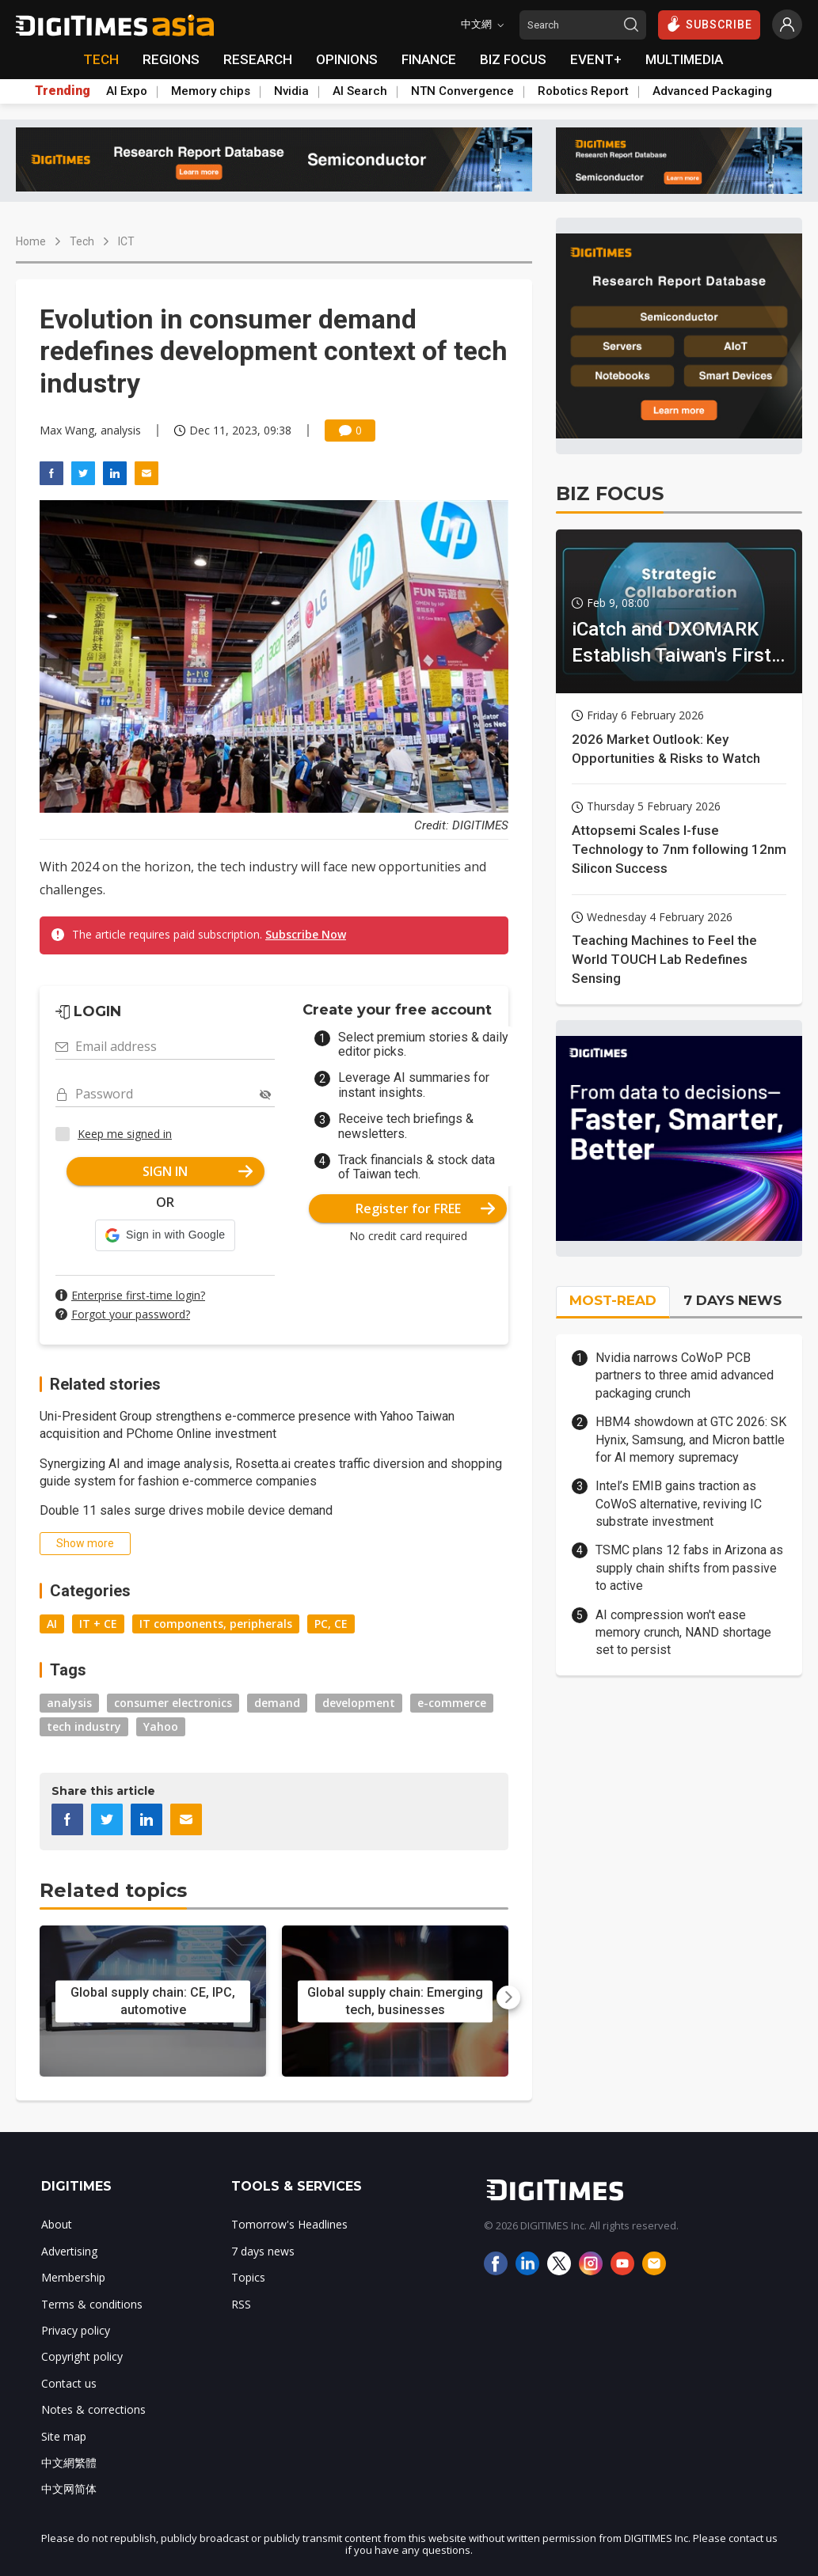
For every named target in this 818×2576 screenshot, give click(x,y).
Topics (248, 2277)
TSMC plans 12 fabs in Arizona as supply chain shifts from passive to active (689, 1567)
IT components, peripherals (215, 1623)
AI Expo (126, 91)
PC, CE (331, 1623)
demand (277, 1702)
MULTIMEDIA (684, 59)
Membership (73, 2277)
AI (52, 1623)
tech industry (84, 1726)
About (56, 2224)
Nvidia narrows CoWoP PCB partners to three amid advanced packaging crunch (684, 1375)
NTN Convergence (462, 91)
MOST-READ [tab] (612, 1300)
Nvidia (291, 91)
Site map (63, 2436)
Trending (62, 91)
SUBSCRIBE (709, 24)
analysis (69, 1702)
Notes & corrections (93, 2409)
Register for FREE (426, 1208)
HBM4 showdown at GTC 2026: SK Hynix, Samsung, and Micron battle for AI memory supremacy (690, 1439)
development (358, 1702)
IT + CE (98, 1623)
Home (31, 241)
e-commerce (451, 1702)
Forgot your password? (130, 1314)
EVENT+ (596, 59)
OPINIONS (347, 59)
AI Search (360, 91)
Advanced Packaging (712, 91)
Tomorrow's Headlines (289, 2224)
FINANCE (428, 59)
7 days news (263, 2251)
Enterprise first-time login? (138, 1295)
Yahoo (160, 1726)
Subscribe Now (305, 934)
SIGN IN (198, 1171)
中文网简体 (69, 2488)
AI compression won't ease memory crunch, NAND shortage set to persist (683, 1632)
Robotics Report (583, 91)
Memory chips (210, 91)
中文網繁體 (69, 2462)
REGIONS (171, 59)
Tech (82, 241)
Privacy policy (75, 2330)
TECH (101, 59)
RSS (241, 2304)
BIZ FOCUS (513, 59)
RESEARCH (257, 59)
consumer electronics (173, 1702)
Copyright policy (82, 2356)
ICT (126, 241)
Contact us (69, 2383)
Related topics (113, 1890)
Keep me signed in (125, 1133)
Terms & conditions (92, 2304)
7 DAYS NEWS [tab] (732, 1300)
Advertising (69, 2251)
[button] (165, 1235)
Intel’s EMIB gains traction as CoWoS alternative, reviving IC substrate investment (678, 1503)
